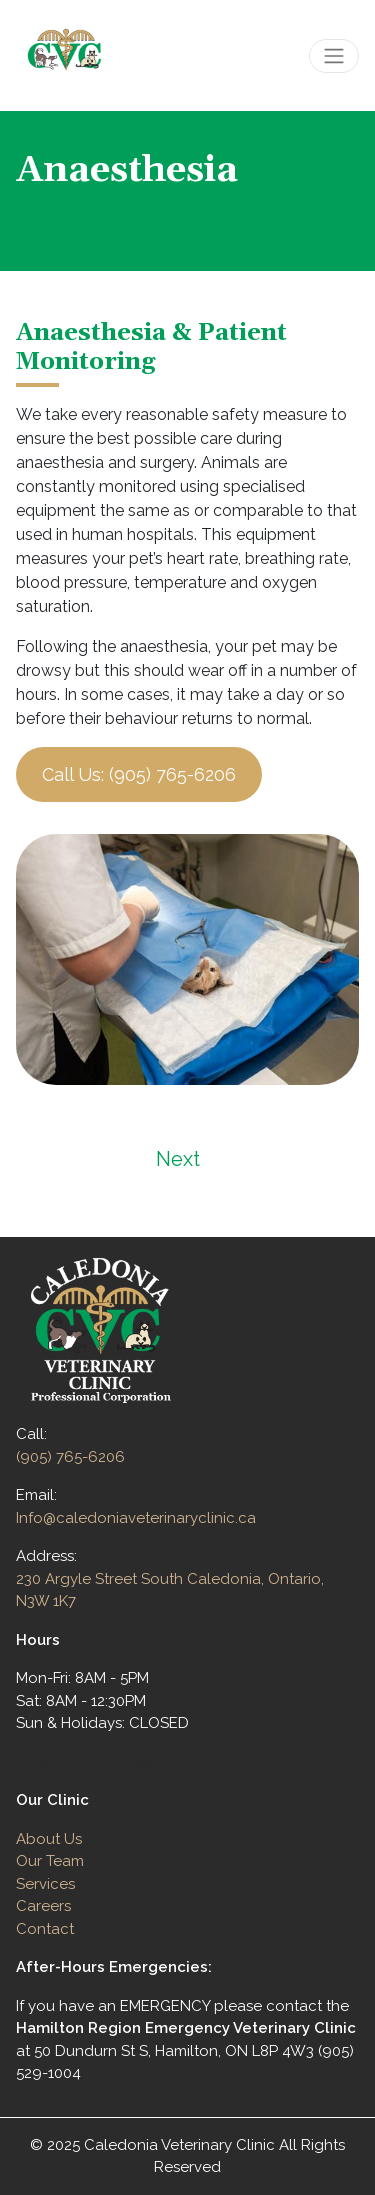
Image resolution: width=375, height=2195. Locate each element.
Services (45, 1884)
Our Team (50, 1861)
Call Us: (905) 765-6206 (139, 774)
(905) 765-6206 (70, 1457)
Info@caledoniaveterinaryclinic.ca (136, 1518)
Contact (45, 1929)
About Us (49, 1839)
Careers (43, 1906)
